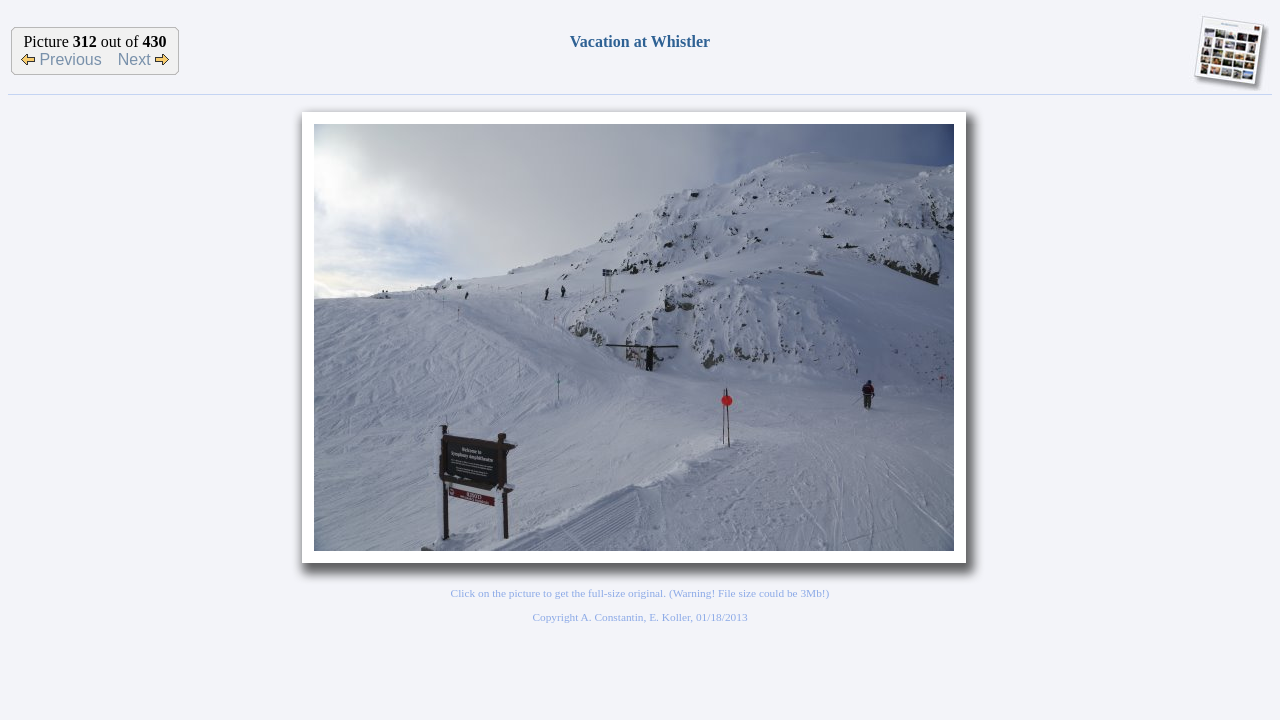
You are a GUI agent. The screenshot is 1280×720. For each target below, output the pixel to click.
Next (143, 59)
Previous (61, 59)
